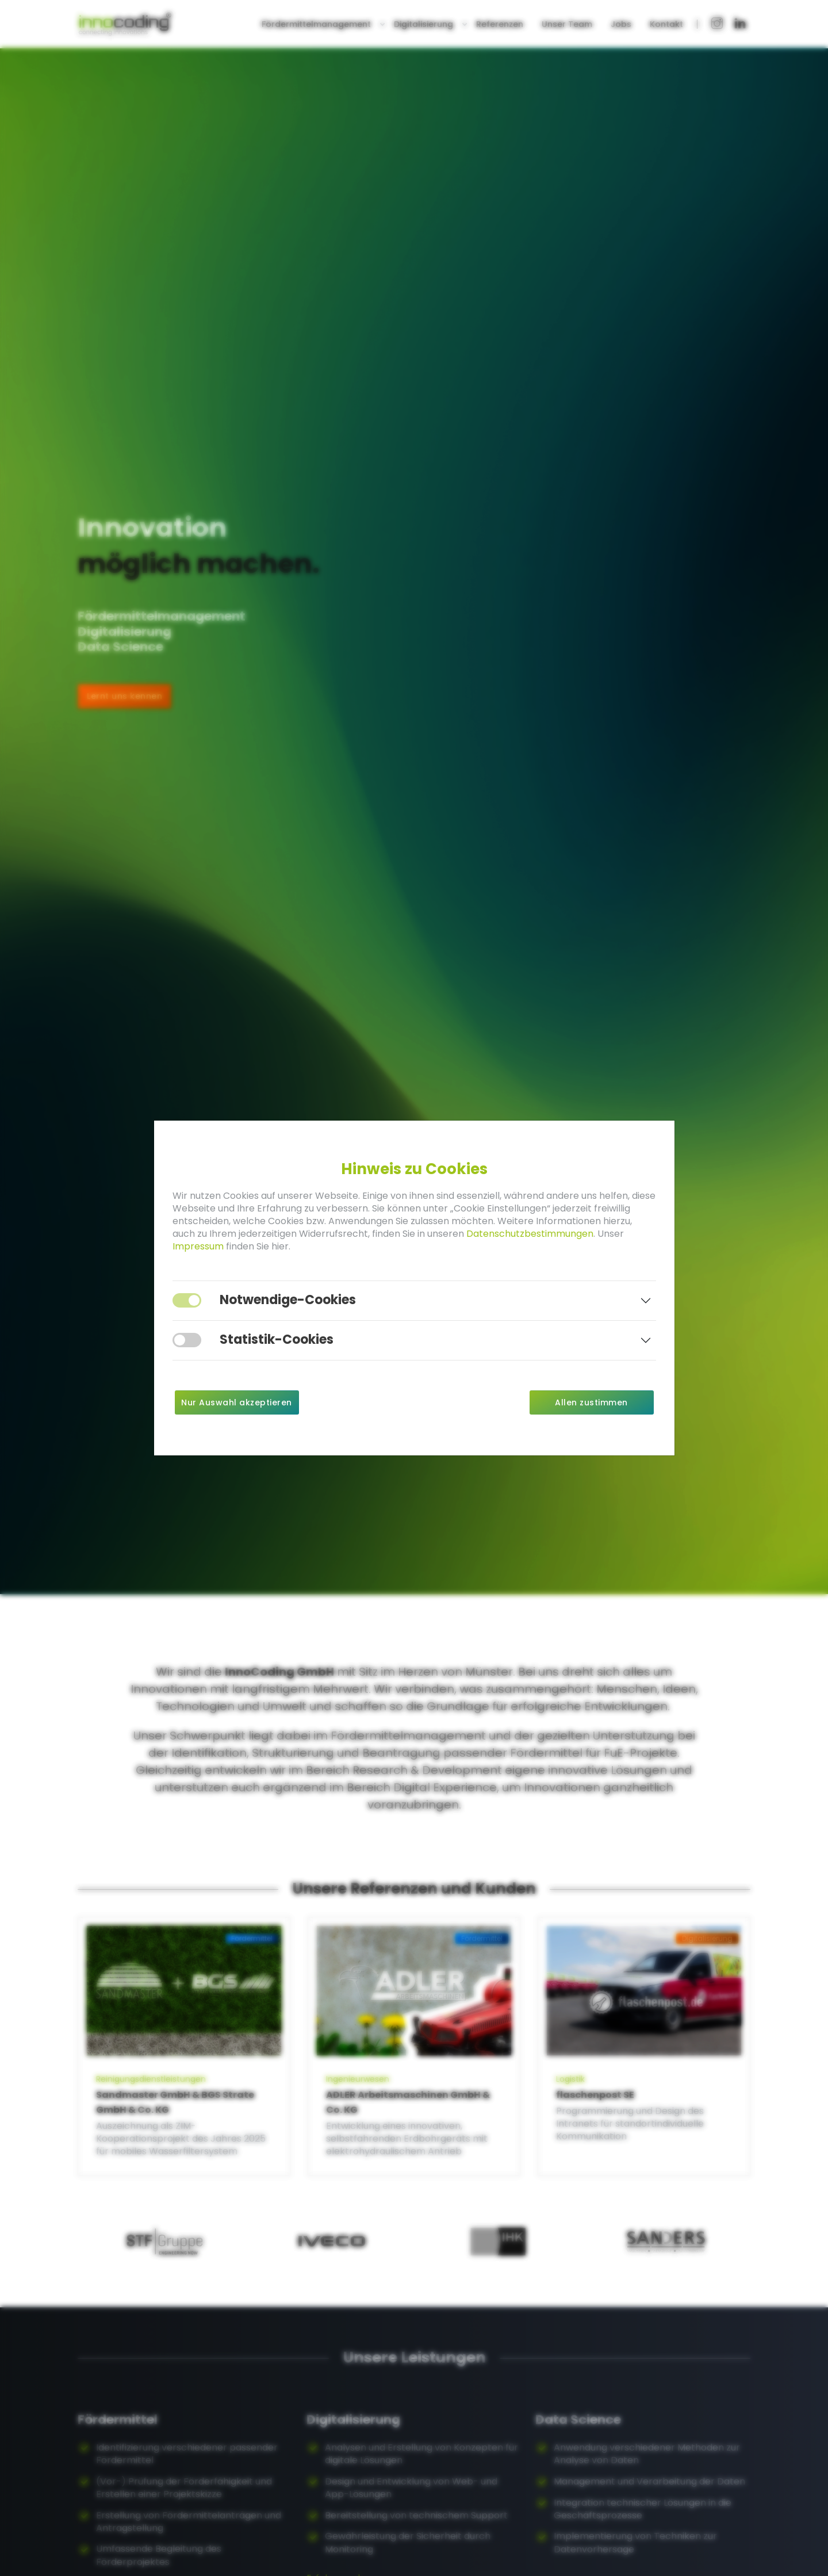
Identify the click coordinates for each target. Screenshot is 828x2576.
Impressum (198, 1246)
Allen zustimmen (591, 1402)
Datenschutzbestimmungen (529, 1233)
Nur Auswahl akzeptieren (236, 1402)
